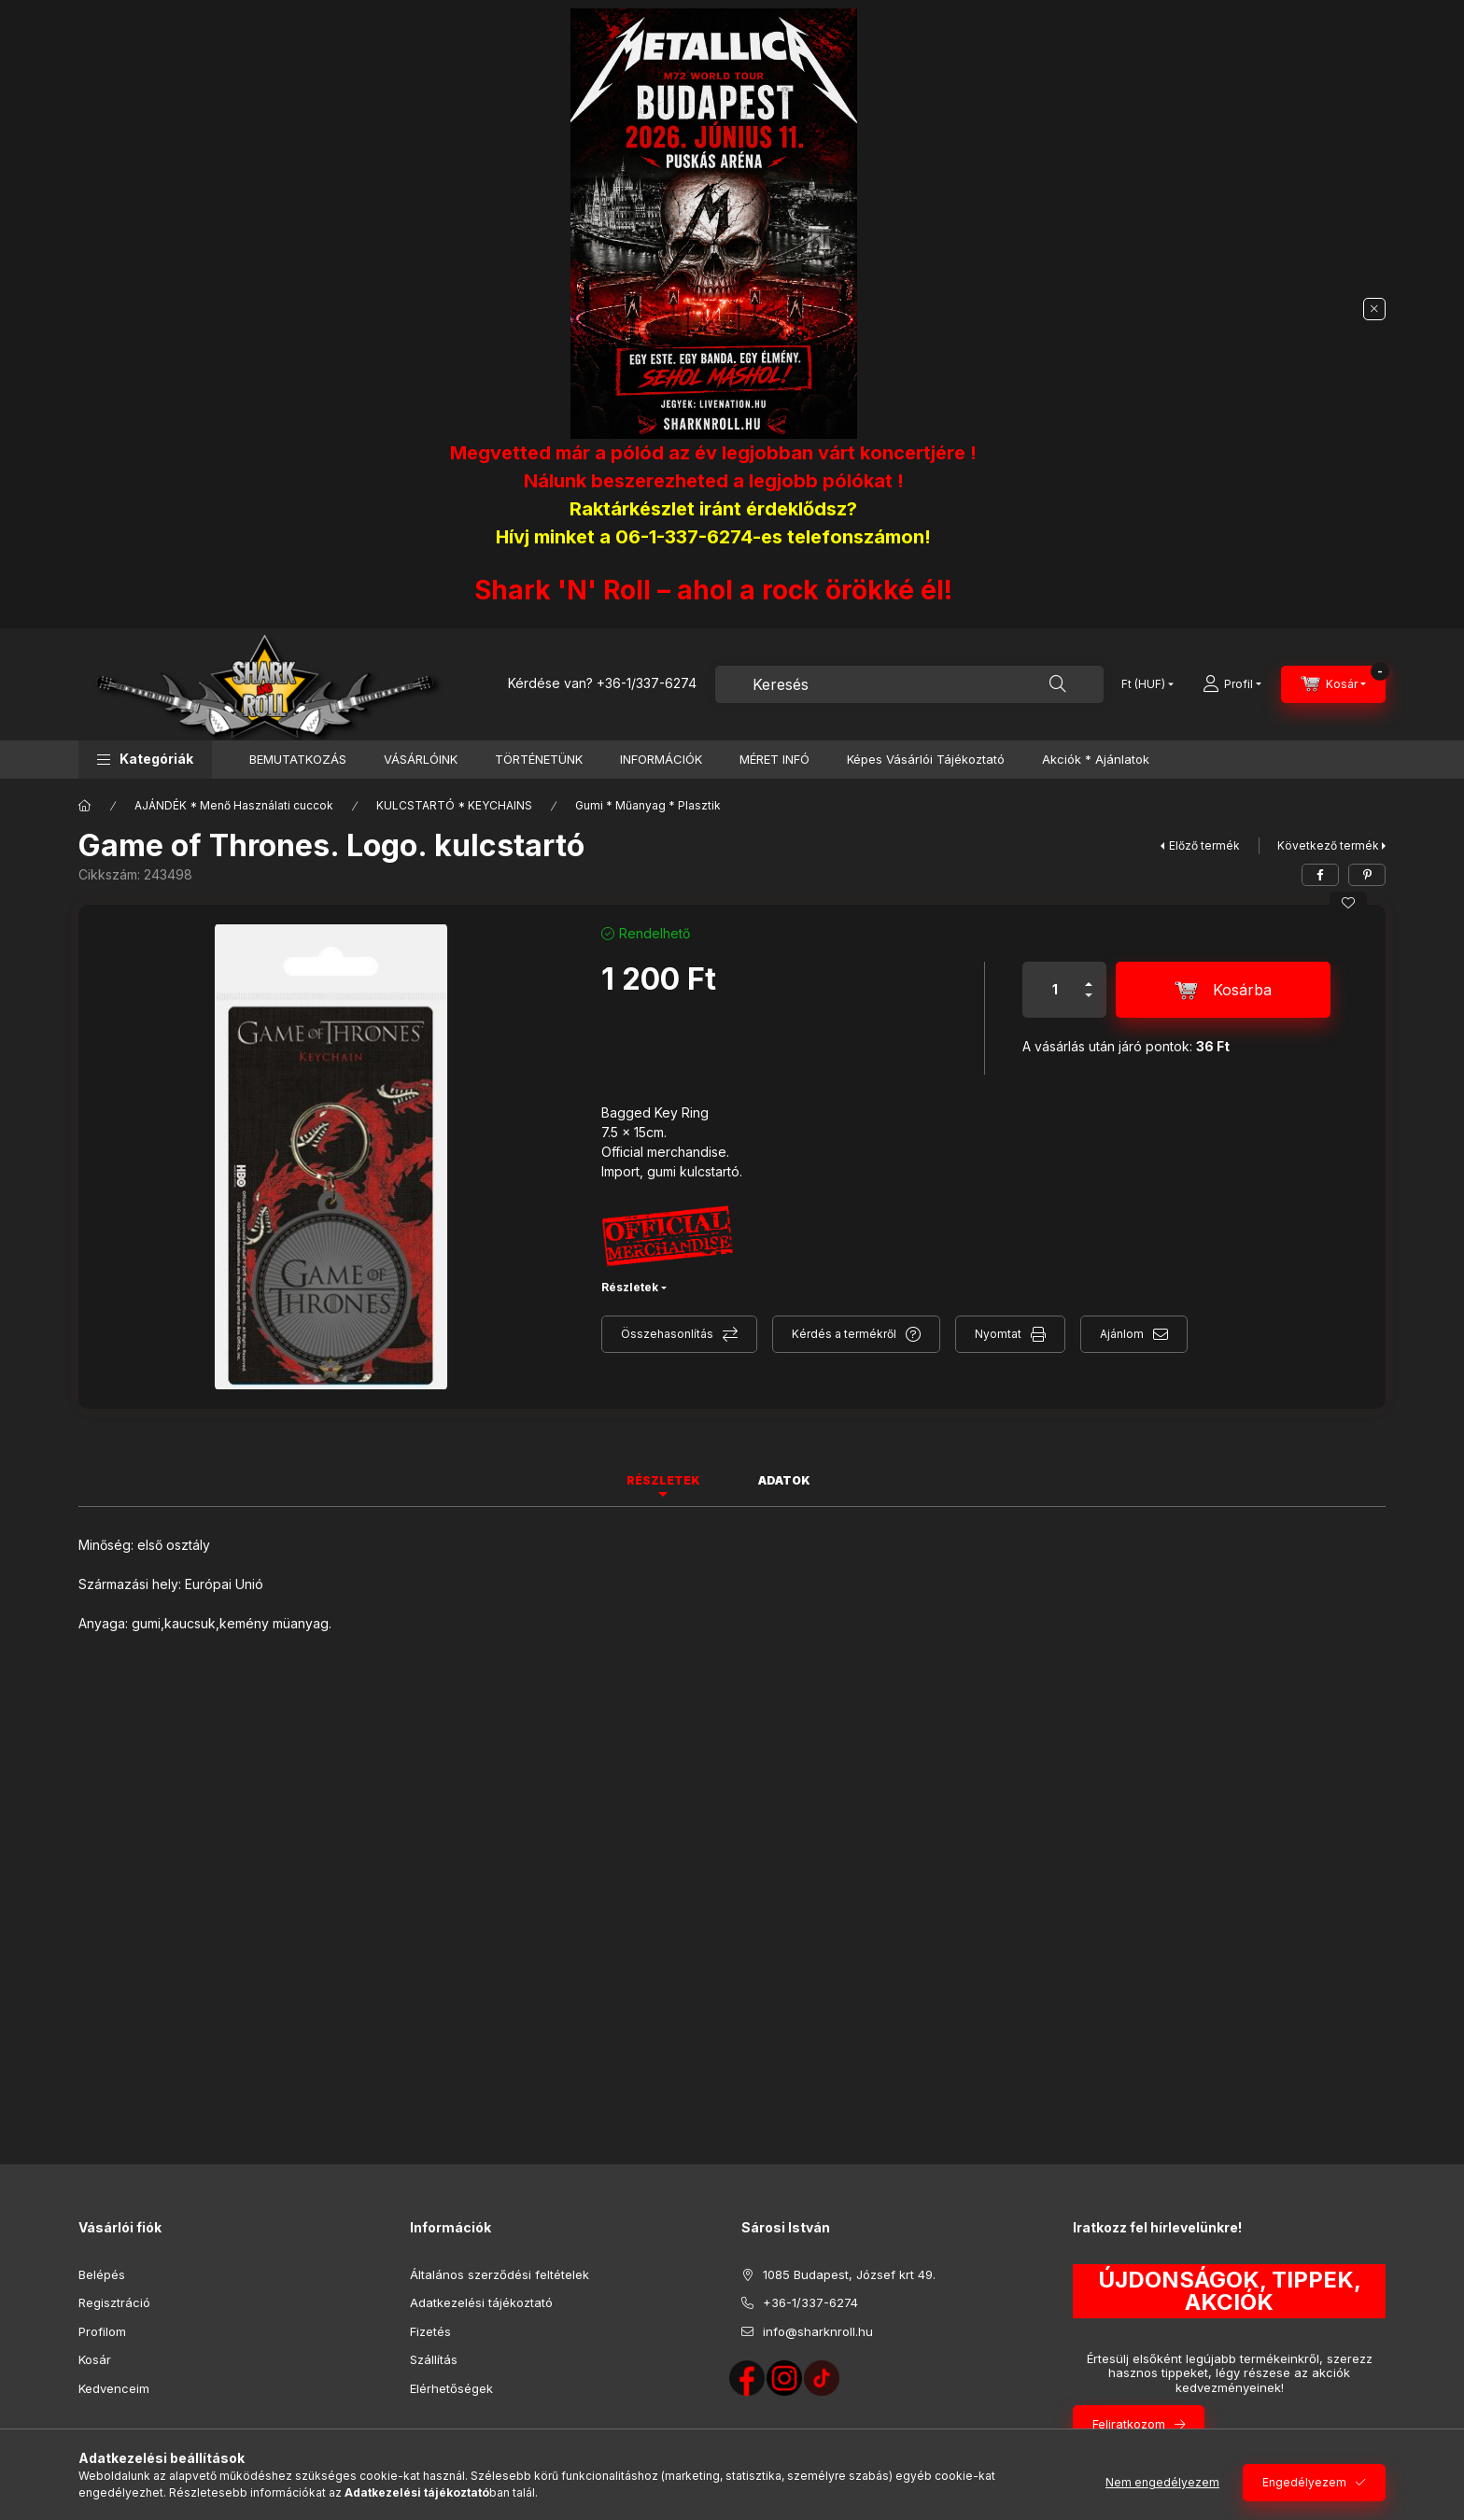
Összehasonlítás (667, 1334)
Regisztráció (114, 2302)
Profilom (102, 2331)
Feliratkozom (1128, 2423)
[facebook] (1320, 875)
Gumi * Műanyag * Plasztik (648, 805)
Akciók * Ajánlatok (1095, 759)
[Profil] (1232, 684)
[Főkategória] (85, 805)
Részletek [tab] (663, 1480)
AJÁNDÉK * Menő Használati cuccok (233, 805)
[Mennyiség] (1055, 990)
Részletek (629, 1287)
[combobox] (909, 684)
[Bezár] (1374, 309)
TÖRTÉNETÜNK (539, 759)
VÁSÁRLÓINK (421, 759)
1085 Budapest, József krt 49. (849, 2274)
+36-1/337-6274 (647, 683)
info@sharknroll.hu (818, 2331)
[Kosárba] (1223, 990)
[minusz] (1088, 1003)
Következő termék (1328, 845)
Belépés (101, 2274)
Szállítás (434, 2359)
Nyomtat (998, 1334)
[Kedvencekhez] (1348, 903)
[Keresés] (1058, 684)
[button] (145, 759)
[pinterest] (1367, 875)
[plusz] (1088, 976)
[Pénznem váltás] (1143, 684)
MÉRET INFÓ (774, 759)
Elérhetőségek (451, 2388)
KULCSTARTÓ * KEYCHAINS (454, 805)
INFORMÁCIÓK (661, 759)
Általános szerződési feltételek (499, 2274)
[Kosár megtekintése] (1333, 684)
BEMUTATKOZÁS (297, 759)
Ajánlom (1122, 1334)
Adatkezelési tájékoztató (481, 2302)
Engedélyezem (1304, 2482)
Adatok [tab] (784, 1480)
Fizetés (430, 2331)
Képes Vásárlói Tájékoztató (926, 759)
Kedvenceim (113, 2388)
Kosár (94, 2359)
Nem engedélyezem (1162, 2482)
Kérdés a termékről (844, 1334)
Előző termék (1204, 845)
